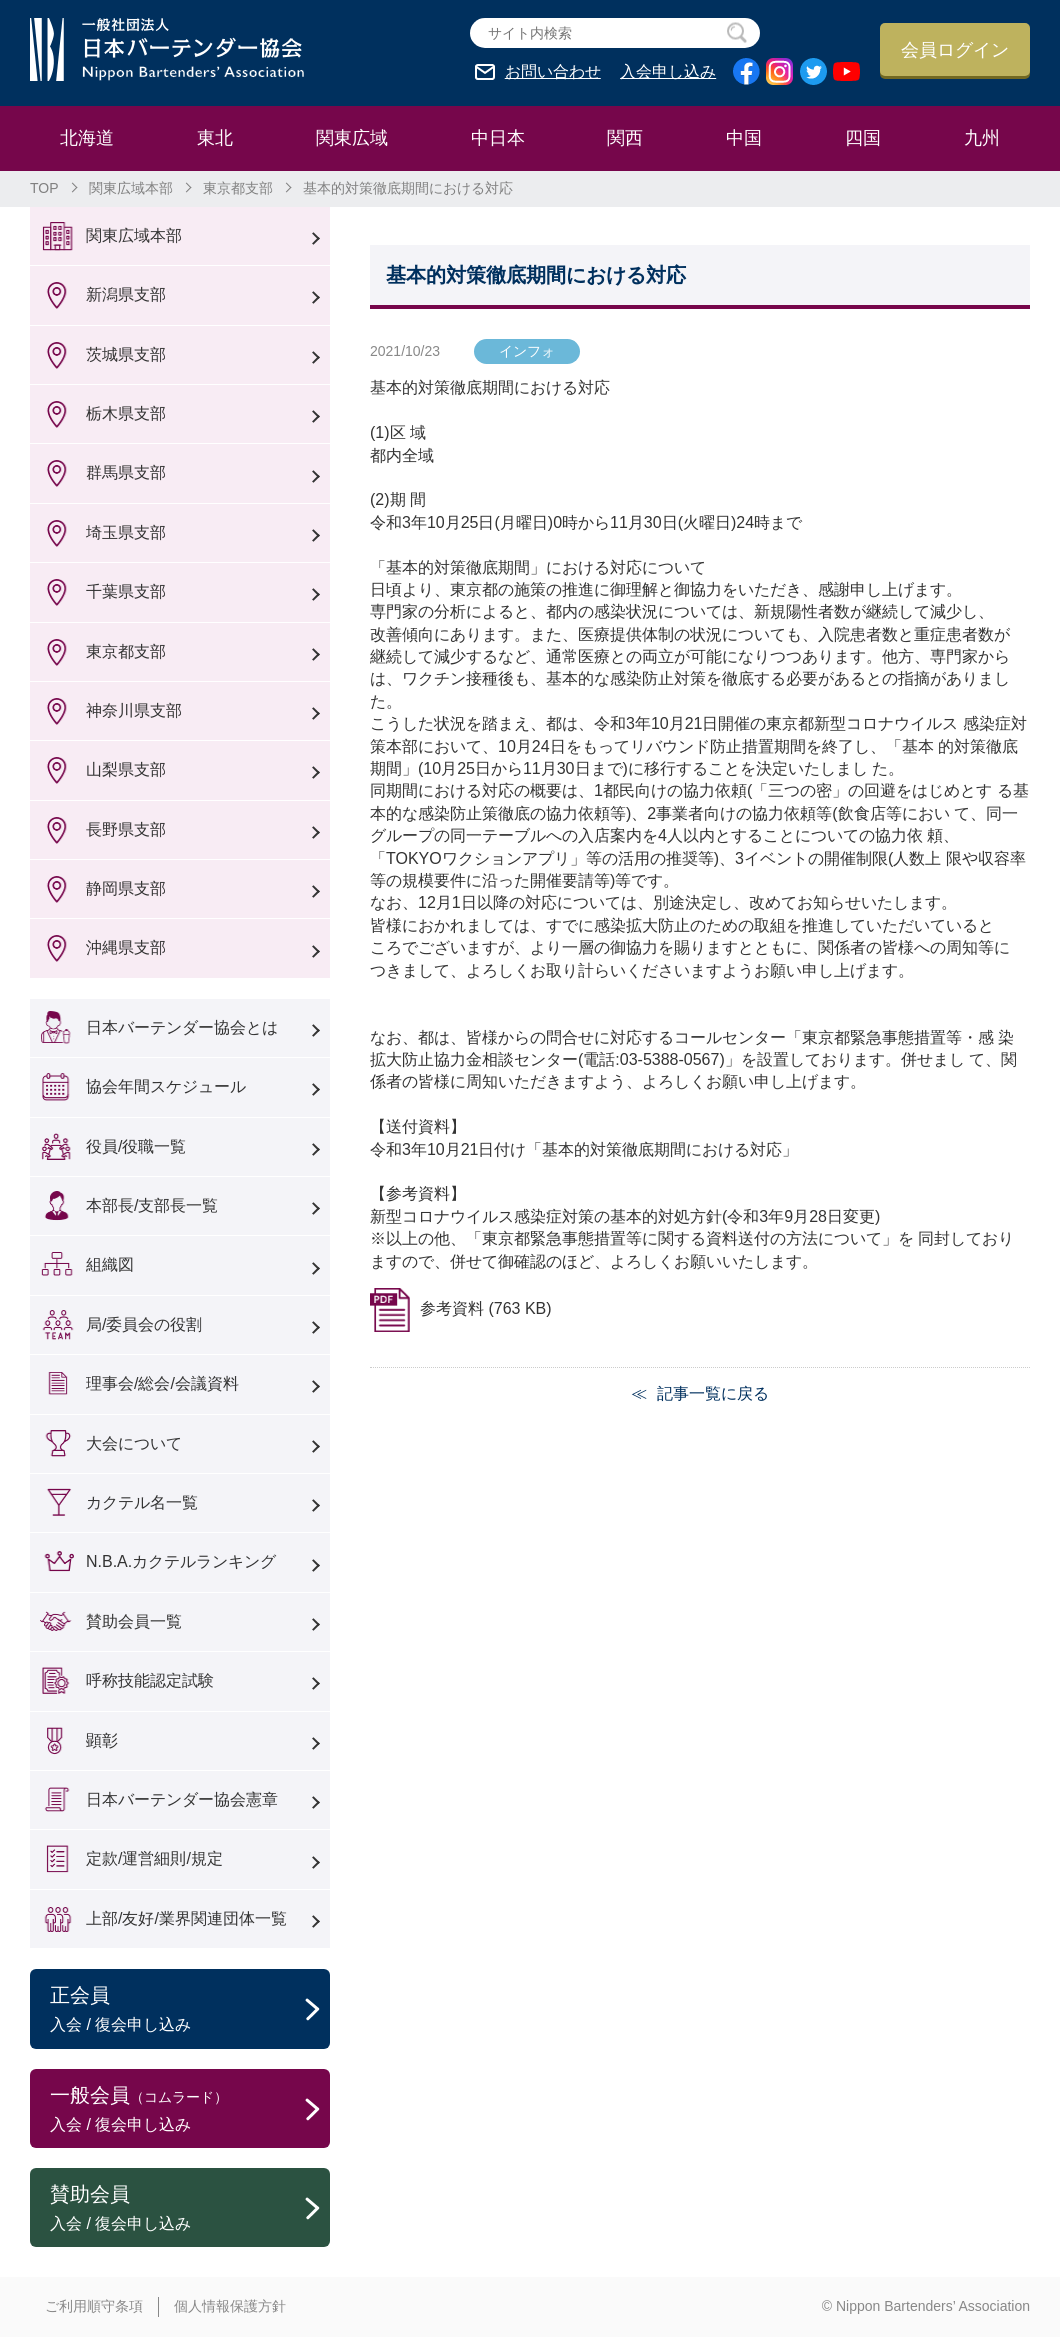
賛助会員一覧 (134, 1621)
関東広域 (352, 138)
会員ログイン (955, 50)
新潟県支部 (126, 294)
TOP (44, 188)
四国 (863, 138)
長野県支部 (126, 829)
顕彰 (102, 1740)
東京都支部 (238, 188)
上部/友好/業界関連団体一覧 (186, 1918)
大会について (134, 1443)
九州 (982, 138)
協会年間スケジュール (166, 1086)
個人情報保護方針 (230, 2306)
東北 (215, 138)
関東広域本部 (131, 188)
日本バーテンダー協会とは (182, 1027)
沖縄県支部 (126, 947)
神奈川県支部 (134, 710)
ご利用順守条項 (94, 2306)
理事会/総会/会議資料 (162, 1383)
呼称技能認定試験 (150, 1680)
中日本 (498, 138)
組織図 (110, 1264)
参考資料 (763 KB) (486, 1308)
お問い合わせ (553, 72)
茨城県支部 (126, 354)
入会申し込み (668, 72)
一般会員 (190, 2110)
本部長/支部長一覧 (152, 1205)
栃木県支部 (126, 413)
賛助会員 (190, 2209)
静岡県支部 (126, 888)
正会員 (190, 2010)
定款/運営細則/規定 (154, 1858)
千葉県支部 (126, 591)
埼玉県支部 (126, 532)
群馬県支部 (126, 472)
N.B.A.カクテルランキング (181, 1561)
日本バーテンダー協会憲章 (182, 1799)
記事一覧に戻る (713, 1393)
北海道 (87, 138)
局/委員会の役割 (144, 1324)
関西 (625, 138)
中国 (744, 138)
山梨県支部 (126, 769)
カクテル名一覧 (142, 1502)
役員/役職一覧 (136, 1146)
